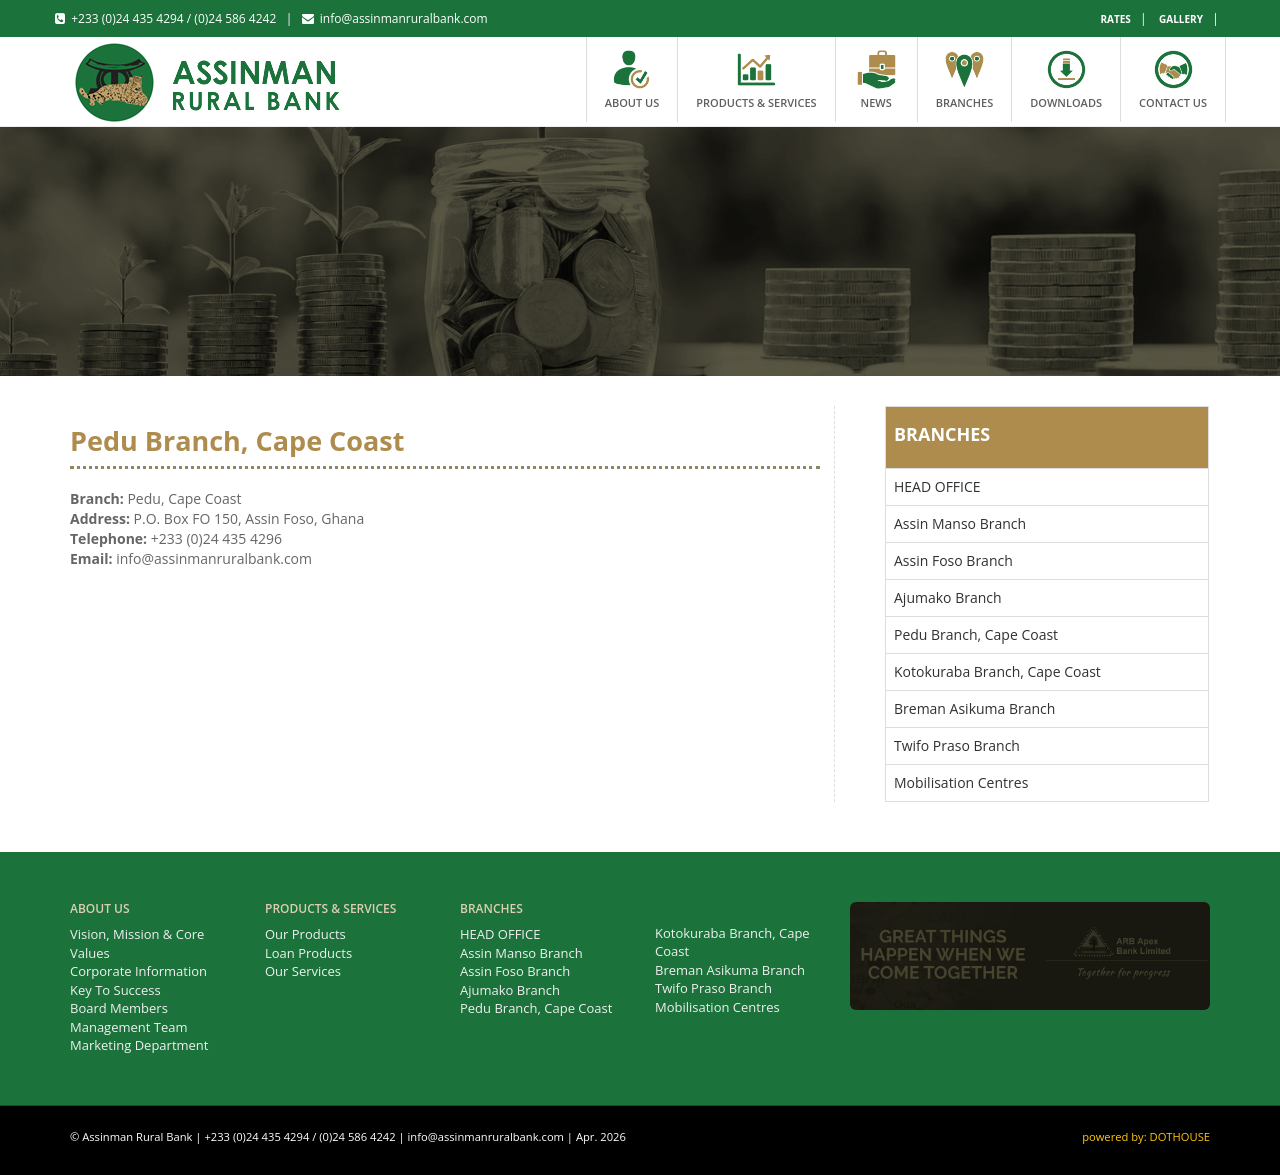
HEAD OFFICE (937, 486)
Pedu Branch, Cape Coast (976, 634)
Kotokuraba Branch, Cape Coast (997, 671)
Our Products (305, 934)
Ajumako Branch (948, 597)
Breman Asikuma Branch (974, 708)
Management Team (129, 1027)
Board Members (119, 1008)
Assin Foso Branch (953, 560)
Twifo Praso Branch (957, 745)
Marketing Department (139, 1045)
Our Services (303, 971)
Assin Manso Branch (960, 523)
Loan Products (308, 953)
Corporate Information (138, 971)
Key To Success (115, 990)
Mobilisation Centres (961, 782)
